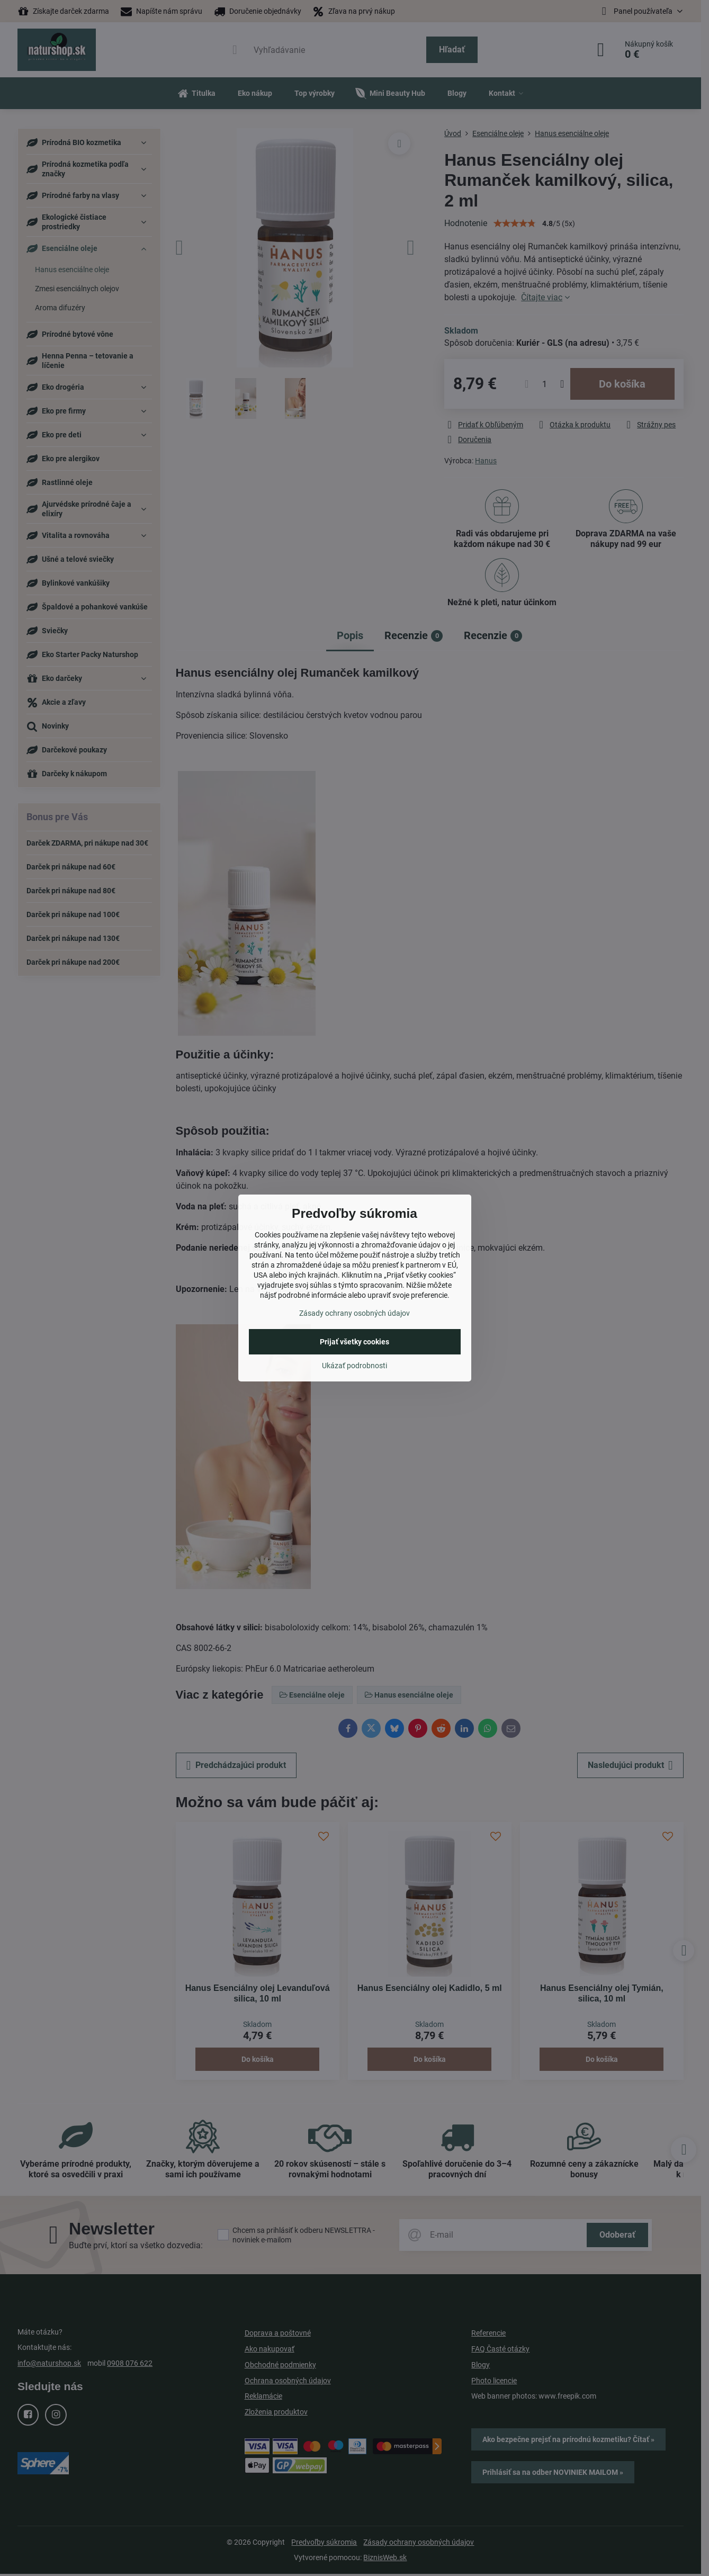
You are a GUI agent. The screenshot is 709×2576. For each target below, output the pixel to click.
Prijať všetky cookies (354, 1342)
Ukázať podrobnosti (354, 1365)
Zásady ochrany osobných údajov (354, 1313)
